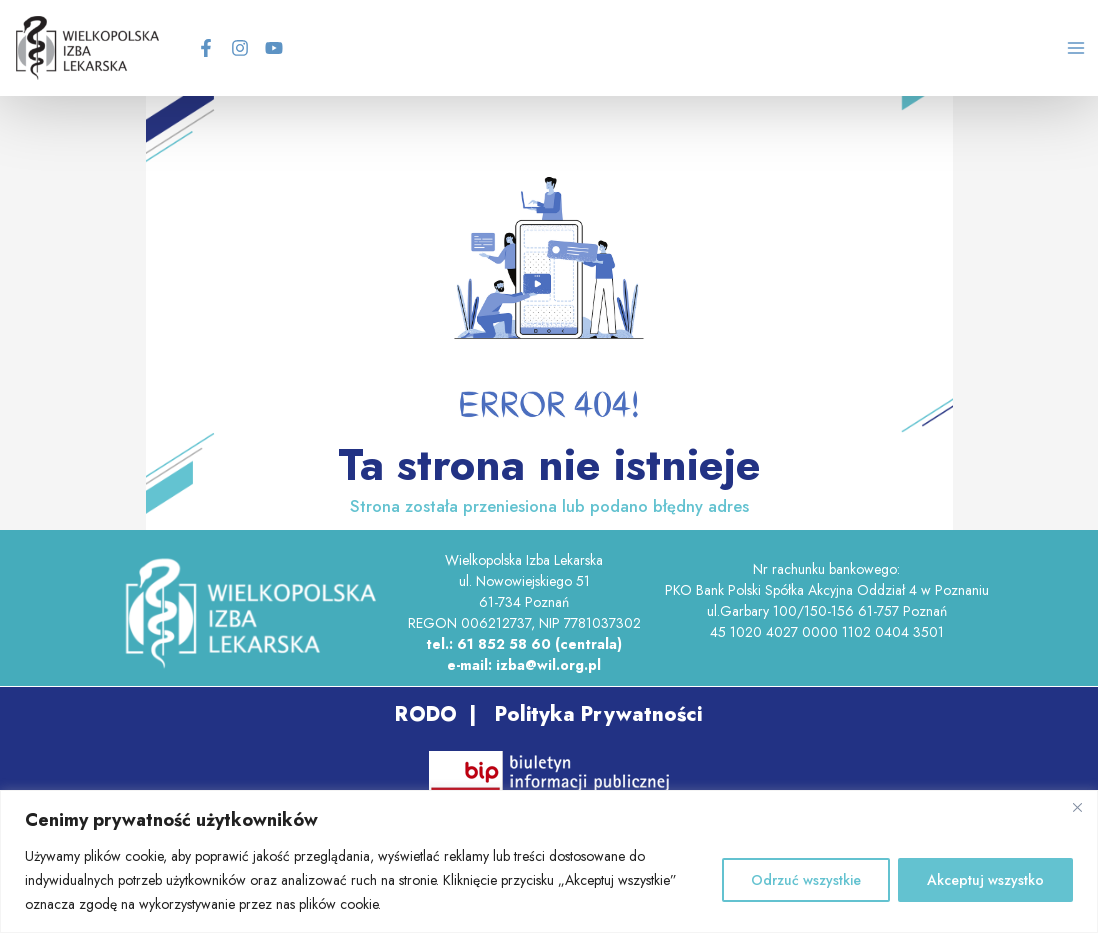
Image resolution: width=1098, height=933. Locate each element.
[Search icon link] (1020, 55)
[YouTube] (291, 52)
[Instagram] (257, 52)
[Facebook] (223, 52)
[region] (549, 861)
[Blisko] (1077, 807)
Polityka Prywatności (595, 722)
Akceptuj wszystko (985, 880)
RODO (425, 722)
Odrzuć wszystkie (806, 880)
